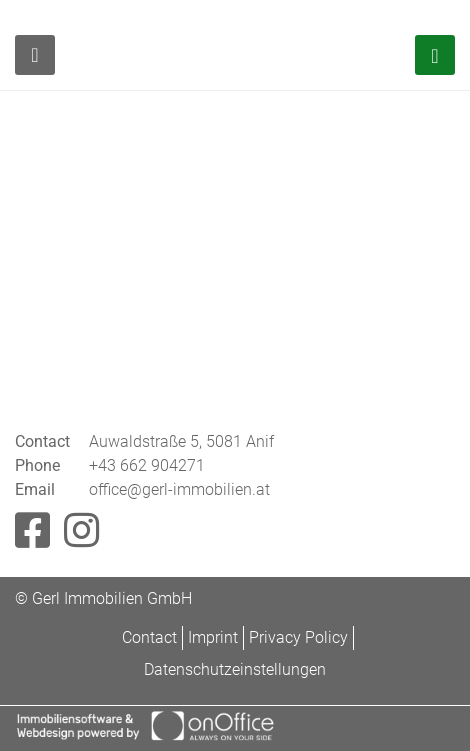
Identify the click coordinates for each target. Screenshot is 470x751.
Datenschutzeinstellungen (235, 669)
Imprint (213, 637)
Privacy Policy (298, 637)
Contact (149, 637)
